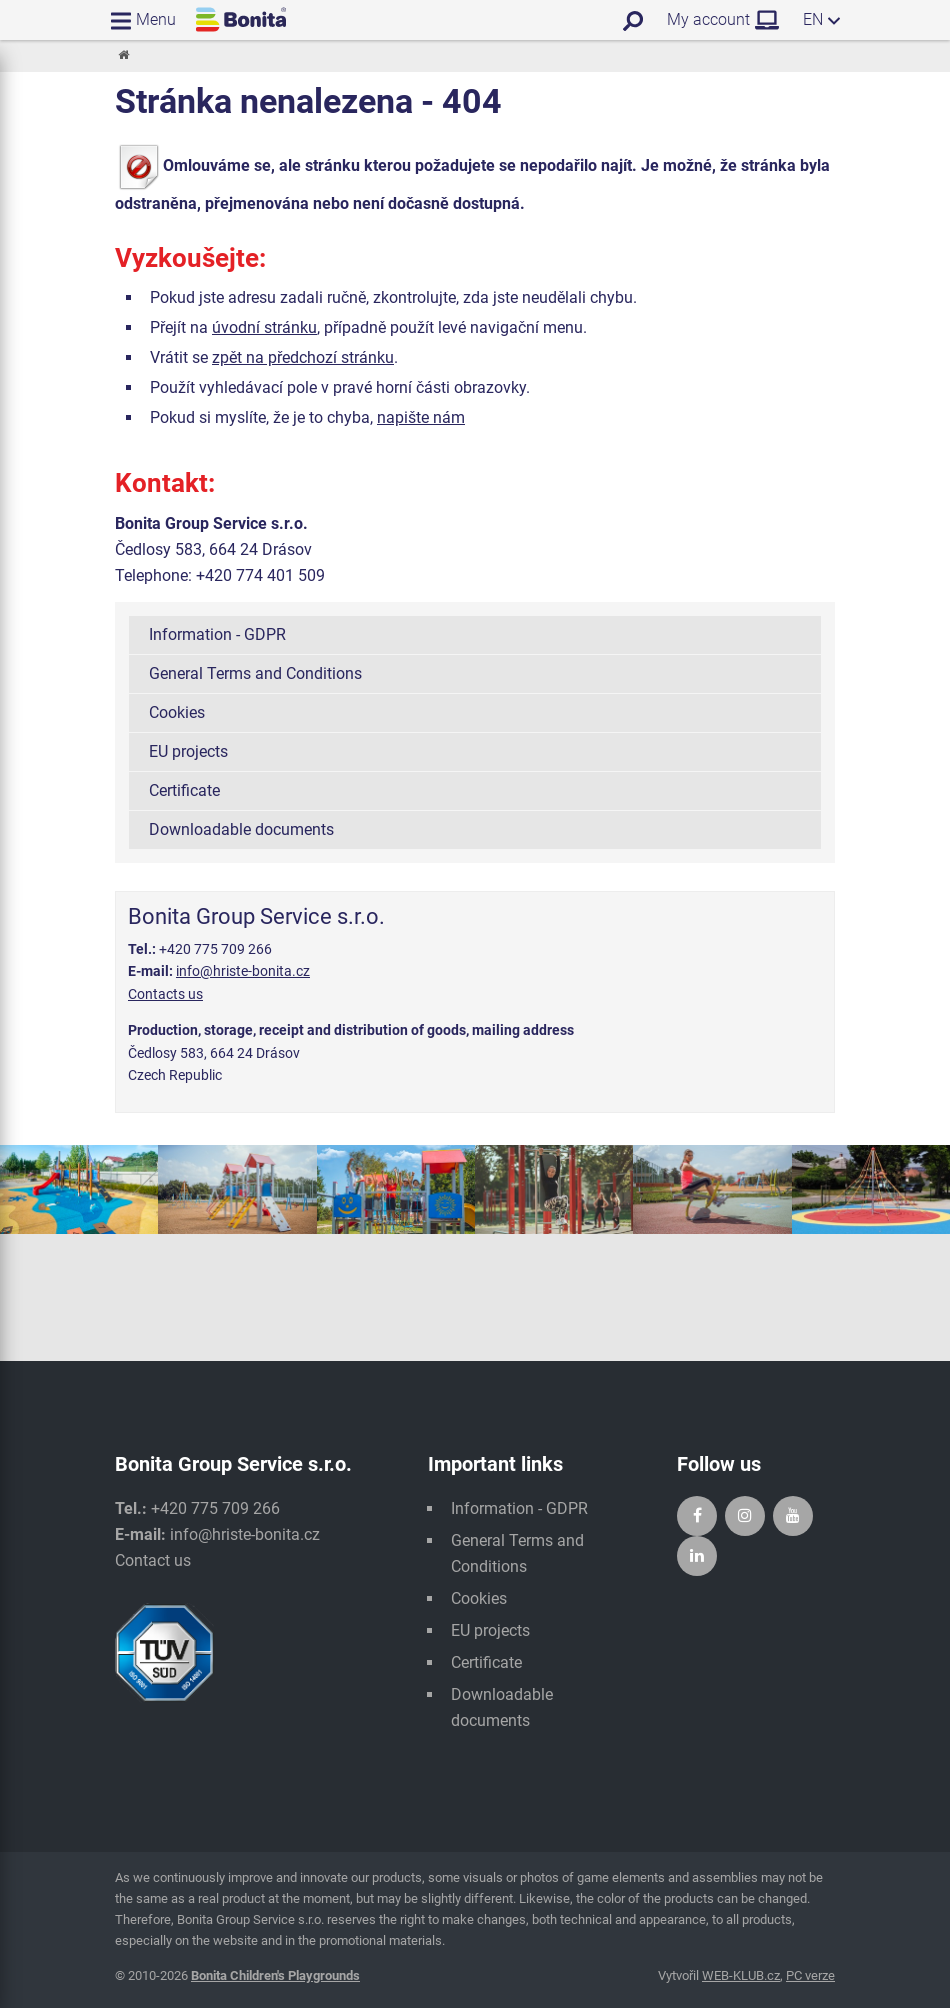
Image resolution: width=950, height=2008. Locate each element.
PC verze (810, 1975)
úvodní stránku (264, 327)
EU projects (188, 751)
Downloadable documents (241, 829)
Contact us (153, 1560)
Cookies (177, 712)
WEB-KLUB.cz (741, 1975)
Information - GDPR (217, 634)
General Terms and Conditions (255, 673)
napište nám (421, 417)
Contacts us (165, 994)
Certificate (184, 790)
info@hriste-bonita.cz (243, 971)
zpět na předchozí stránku (303, 357)
